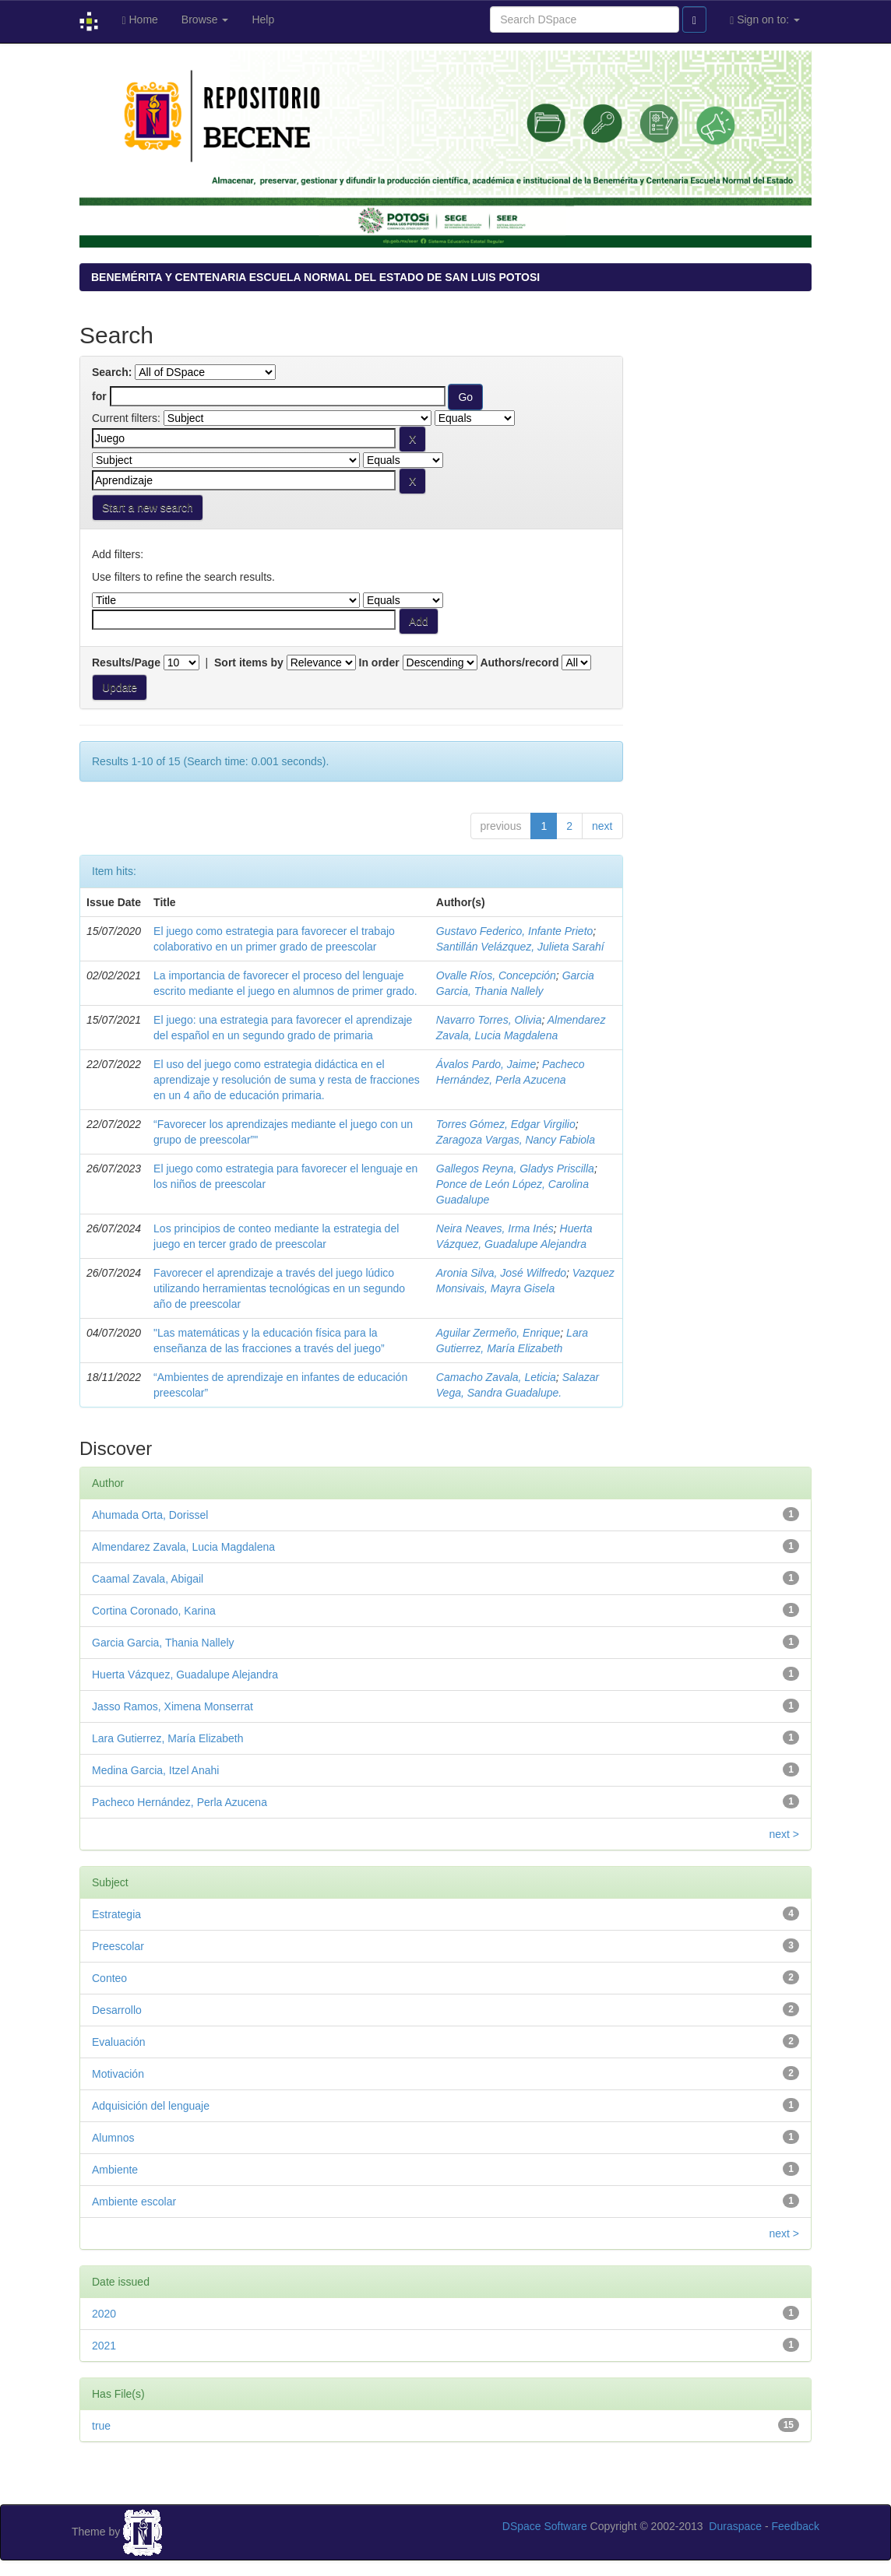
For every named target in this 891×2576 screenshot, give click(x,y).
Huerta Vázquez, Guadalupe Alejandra (185, 1674)
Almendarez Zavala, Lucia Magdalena (183, 1547)
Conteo (109, 1978)
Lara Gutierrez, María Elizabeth (168, 1738)
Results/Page (126, 662)
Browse (205, 19)
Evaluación (119, 2042)
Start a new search (147, 507)
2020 (104, 2313)
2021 (104, 2345)
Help (263, 19)
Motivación (118, 2074)
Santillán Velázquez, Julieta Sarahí (520, 946)
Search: (112, 372)
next (602, 826)
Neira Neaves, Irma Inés (495, 1228)
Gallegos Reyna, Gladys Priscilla (515, 1168)
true (101, 2426)
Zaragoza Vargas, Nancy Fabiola (515, 1139)
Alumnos (113, 2137)
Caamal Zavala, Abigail (147, 1579)
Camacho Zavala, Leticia (496, 1377)
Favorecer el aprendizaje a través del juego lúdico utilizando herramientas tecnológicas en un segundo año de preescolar (279, 1288)
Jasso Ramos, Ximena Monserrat (172, 1706)
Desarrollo (117, 2010)
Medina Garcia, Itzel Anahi (155, 1770)
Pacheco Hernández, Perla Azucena (179, 1802)
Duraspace (735, 2526)
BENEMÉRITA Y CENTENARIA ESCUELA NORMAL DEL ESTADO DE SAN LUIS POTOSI (315, 277)
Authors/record (519, 662)
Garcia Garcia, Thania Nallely (163, 1642)
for (99, 396)
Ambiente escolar (134, 2201)
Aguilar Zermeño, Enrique (498, 1333)
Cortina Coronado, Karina (154, 1610)
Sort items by (249, 662)
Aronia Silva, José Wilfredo (501, 1273)
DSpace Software (544, 2526)
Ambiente (115, 2169)
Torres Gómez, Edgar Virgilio (506, 1124)
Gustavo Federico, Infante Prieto (514, 931)
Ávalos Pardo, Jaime (486, 1064)
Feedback (795, 2526)
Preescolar (118, 1946)
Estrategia (116, 1914)
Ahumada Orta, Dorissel (150, 1515)
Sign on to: (765, 19)
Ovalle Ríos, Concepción (496, 975)
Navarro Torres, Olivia (489, 1020)
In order (379, 662)
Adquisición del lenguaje (151, 2106)
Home (139, 19)
